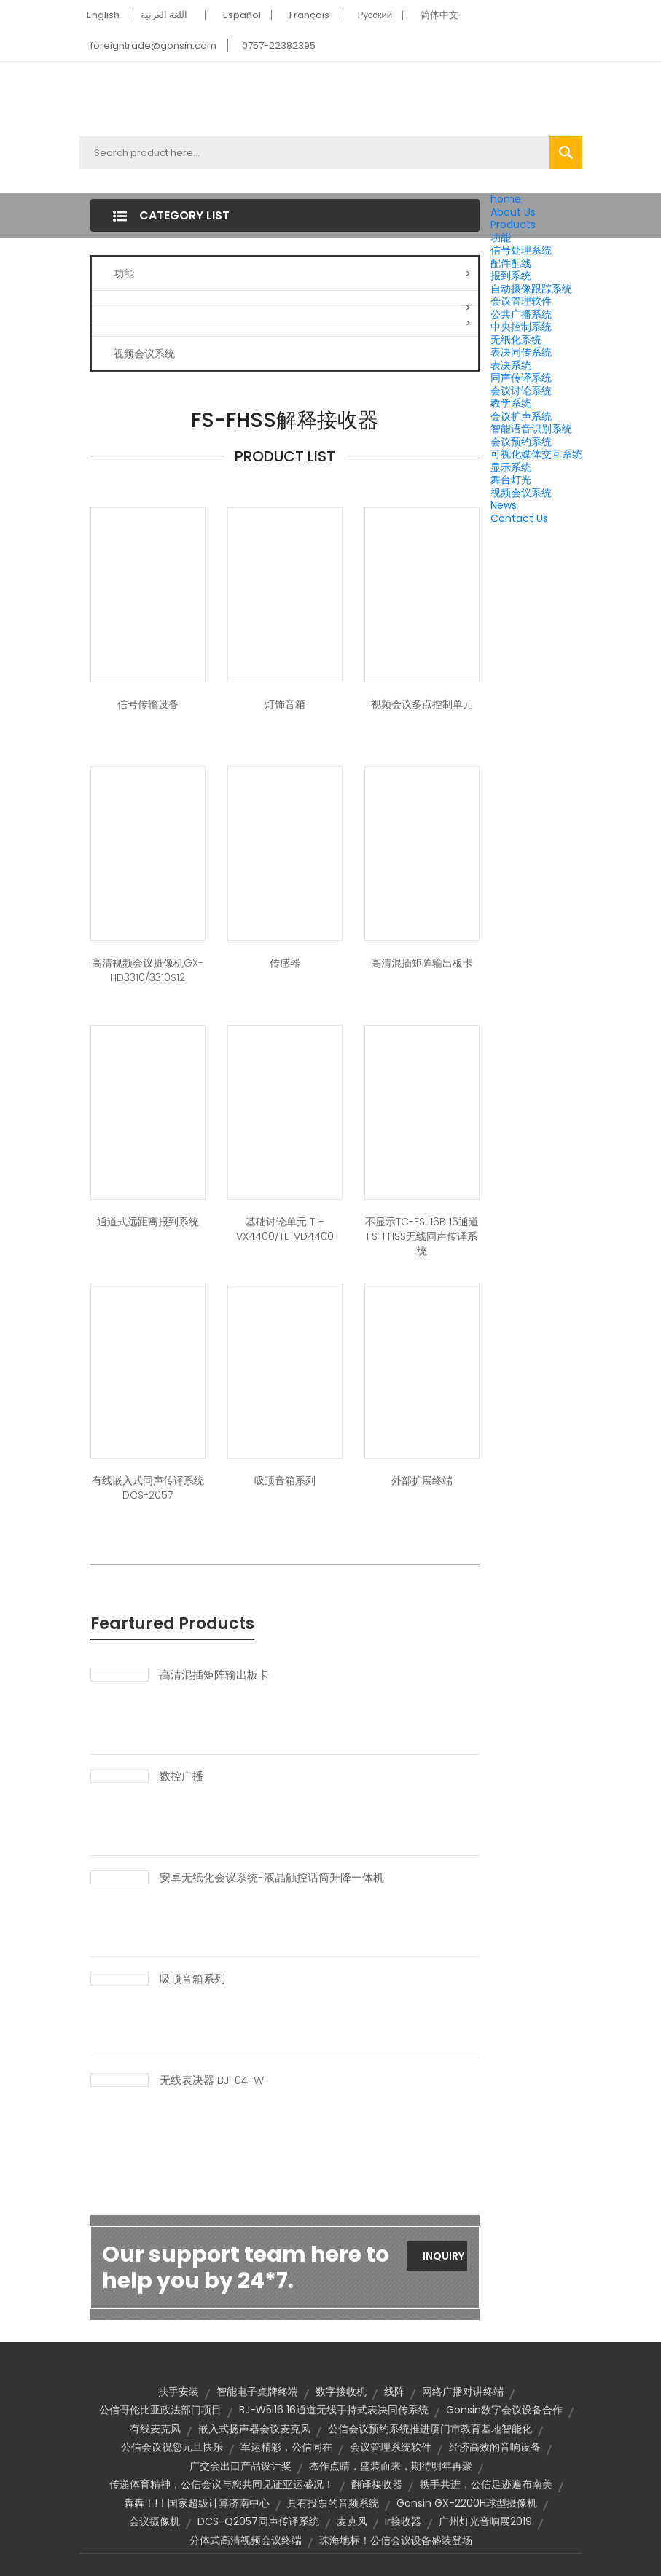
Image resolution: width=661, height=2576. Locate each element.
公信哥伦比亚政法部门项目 (160, 2410)
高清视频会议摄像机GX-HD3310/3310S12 (147, 970)
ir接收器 (403, 2521)
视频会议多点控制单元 (422, 704)
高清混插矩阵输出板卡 (422, 963)
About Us (513, 212)
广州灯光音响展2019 (485, 2521)
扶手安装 (178, 2391)
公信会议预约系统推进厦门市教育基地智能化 (430, 2428)
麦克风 (352, 2521)
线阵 (394, 2391)
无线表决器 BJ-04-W (212, 2080)
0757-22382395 (279, 45)
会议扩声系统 (521, 416)
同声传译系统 (521, 377)
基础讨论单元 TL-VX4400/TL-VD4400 (285, 1229)
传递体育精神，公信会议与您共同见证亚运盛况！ (221, 2484)
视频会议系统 (521, 492)
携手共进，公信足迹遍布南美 (486, 2484)
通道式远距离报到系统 (148, 1221)
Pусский (375, 15)
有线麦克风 (155, 2428)
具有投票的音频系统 (333, 2503)
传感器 (285, 963)
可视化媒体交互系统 (536, 454)
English (103, 15)
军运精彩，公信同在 (286, 2447)
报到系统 (510, 275)
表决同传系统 (521, 352)
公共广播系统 (521, 314)
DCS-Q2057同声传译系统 (258, 2521)
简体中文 (439, 15)
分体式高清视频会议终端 (245, 2540)
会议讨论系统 (521, 390)
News (503, 505)
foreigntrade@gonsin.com (153, 45)
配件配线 (510, 263)
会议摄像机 (154, 2521)
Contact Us (519, 518)
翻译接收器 (376, 2484)
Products (513, 224)
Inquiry (443, 2256)
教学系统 (510, 403)
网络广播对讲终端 (463, 2391)
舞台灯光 (510, 479)
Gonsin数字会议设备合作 (504, 2410)
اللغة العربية (164, 15)
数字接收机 (341, 2391)
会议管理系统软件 (390, 2447)
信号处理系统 (521, 250)
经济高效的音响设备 (495, 2447)
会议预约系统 (521, 441)
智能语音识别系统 (531, 428)
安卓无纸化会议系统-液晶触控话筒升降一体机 (272, 1877)
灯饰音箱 (285, 704)
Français (309, 15)
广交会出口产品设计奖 (240, 2466)
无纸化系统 (515, 339)
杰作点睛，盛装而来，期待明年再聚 (390, 2466)
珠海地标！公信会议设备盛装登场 (395, 2540)
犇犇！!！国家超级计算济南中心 (197, 2503)
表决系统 (510, 365)
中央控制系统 (521, 326)
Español (242, 15)
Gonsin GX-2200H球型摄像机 (466, 2503)
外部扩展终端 (422, 1480)
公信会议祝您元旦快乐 (172, 2447)
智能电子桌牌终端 (257, 2391)
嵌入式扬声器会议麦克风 (254, 2428)
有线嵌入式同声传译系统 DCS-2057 (148, 1487)
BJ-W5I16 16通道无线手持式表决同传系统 (334, 2410)
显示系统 (510, 467)
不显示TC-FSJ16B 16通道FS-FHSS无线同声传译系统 (422, 1236)
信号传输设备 (148, 704)
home (505, 199)
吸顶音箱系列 (285, 1480)
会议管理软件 (521, 301)
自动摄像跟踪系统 (531, 288)
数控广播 (181, 1776)
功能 (500, 237)
